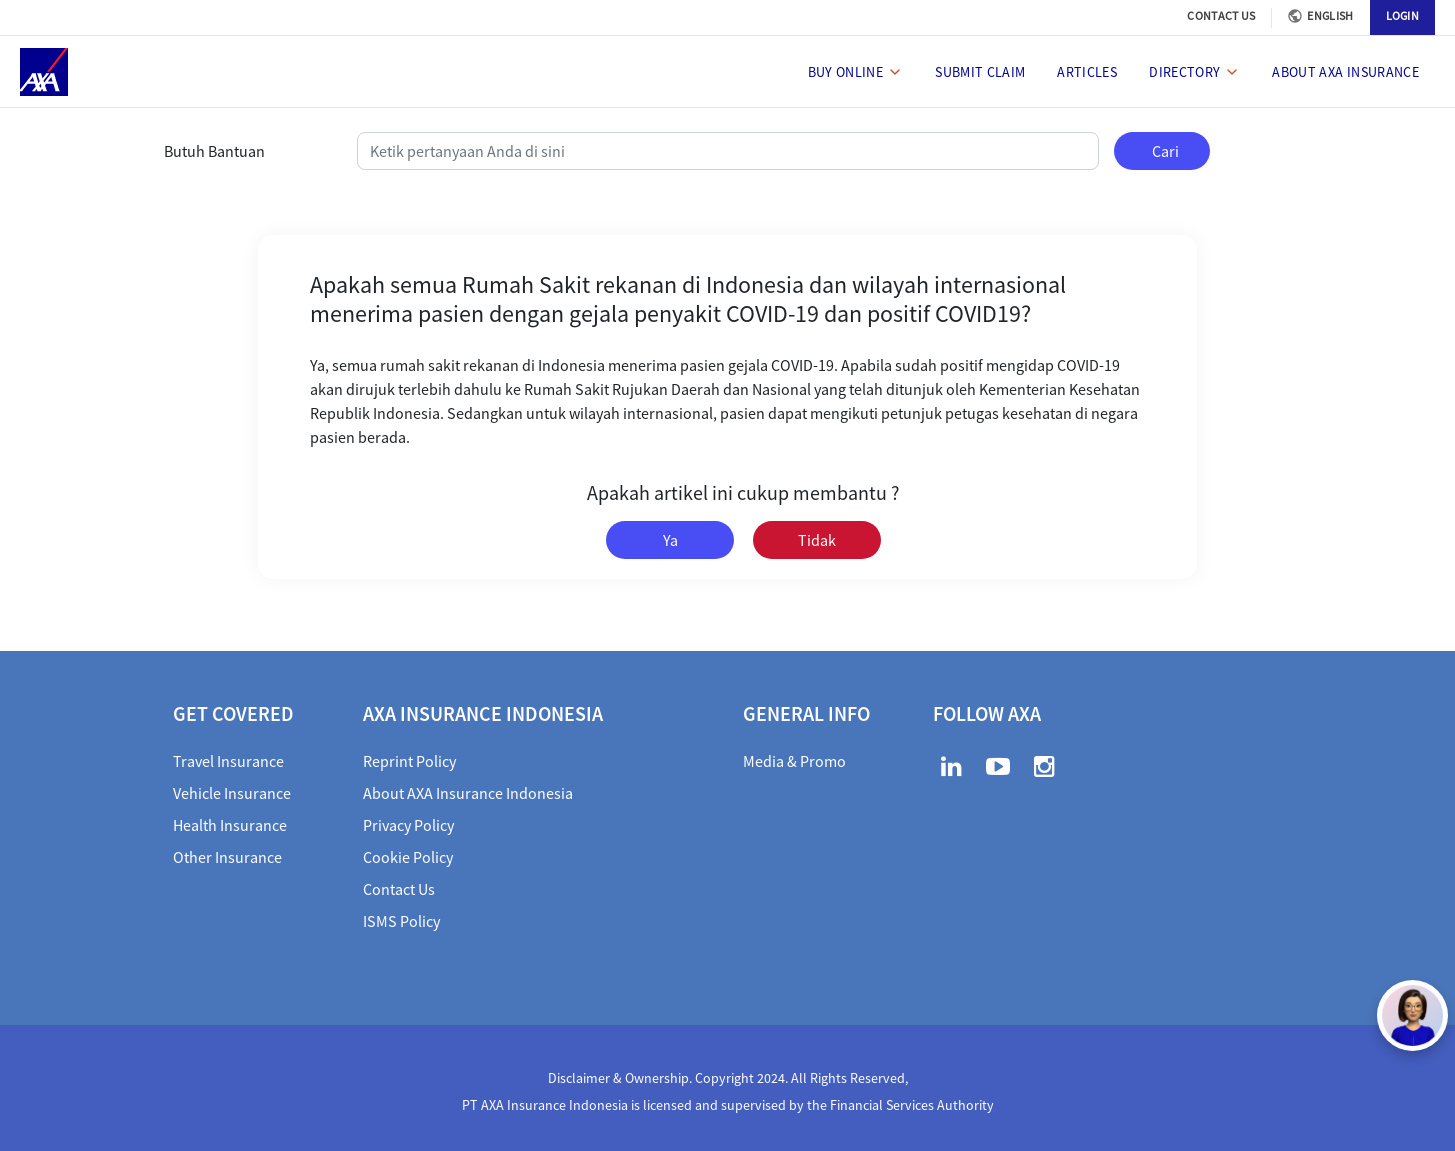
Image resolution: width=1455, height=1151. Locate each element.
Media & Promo (794, 761)
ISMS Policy (401, 921)
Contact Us (399, 889)
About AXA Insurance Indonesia (468, 793)
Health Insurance (230, 825)
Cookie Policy (408, 857)
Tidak (817, 540)
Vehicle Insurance (232, 793)
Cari (1165, 151)
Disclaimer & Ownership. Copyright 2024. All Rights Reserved (726, 1078)
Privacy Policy (408, 825)
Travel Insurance (228, 761)
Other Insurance (227, 857)
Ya (670, 540)
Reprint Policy (409, 761)
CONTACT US (1221, 15)
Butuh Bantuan (214, 151)
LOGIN (1403, 15)
